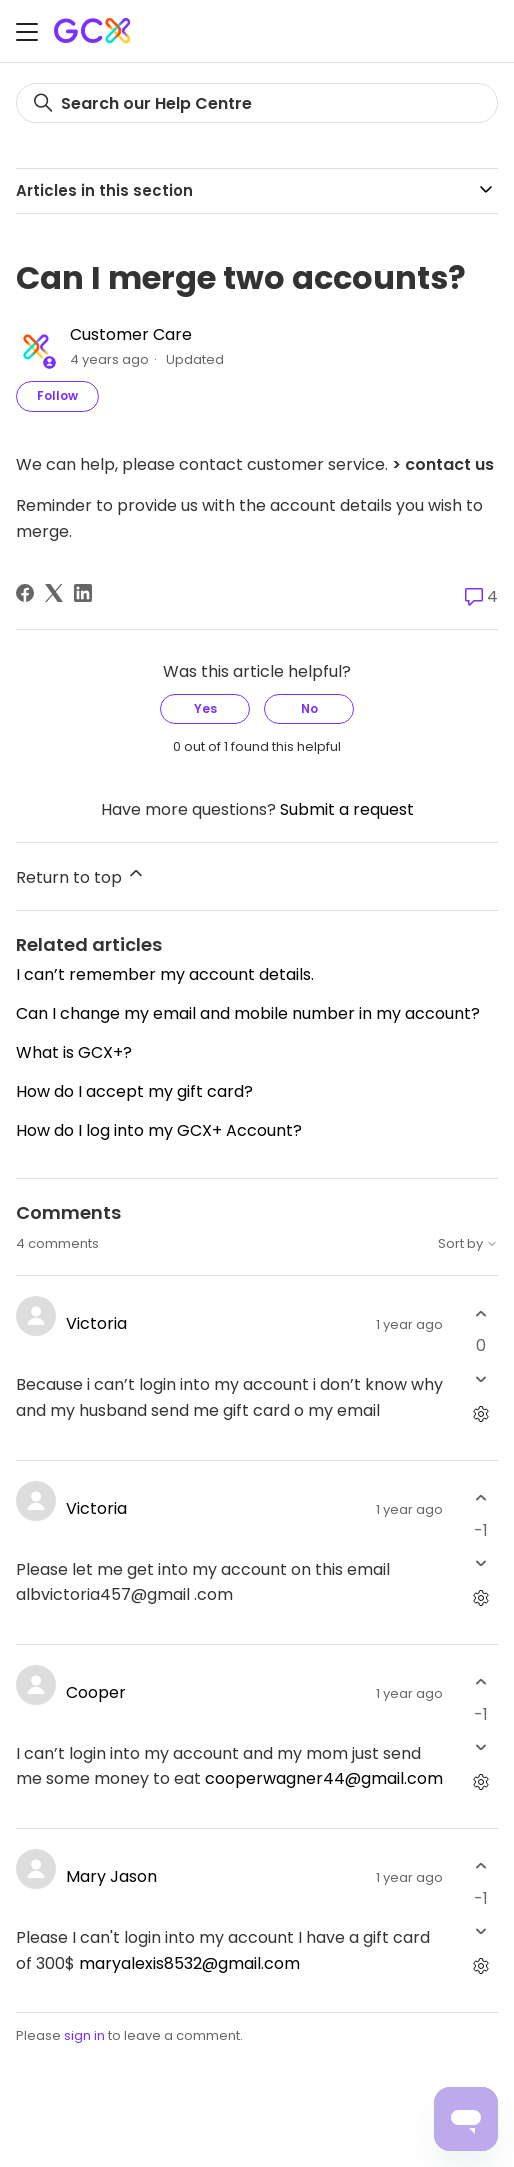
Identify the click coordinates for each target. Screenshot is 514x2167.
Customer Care (131, 334)
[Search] (257, 103)
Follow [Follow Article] (57, 395)
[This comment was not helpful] (480, 1378)
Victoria (96, 1323)
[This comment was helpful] (480, 1313)
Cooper (96, 1692)
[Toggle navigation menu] (27, 34)
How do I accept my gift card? (134, 1091)
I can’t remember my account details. (165, 974)
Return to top (81, 876)
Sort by (468, 1244)
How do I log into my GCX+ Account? (159, 1130)
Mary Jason (111, 1876)
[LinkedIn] (83, 593)
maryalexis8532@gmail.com (189, 1963)
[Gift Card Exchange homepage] (94, 30)
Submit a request (347, 809)
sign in (84, 2035)
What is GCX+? (74, 1052)
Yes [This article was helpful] (205, 708)
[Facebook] (25, 593)
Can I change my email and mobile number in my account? (248, 1013)
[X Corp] (54, 593)
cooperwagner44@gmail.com (324, 1778)
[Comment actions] (480, 1413)
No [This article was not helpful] (309, 708)
